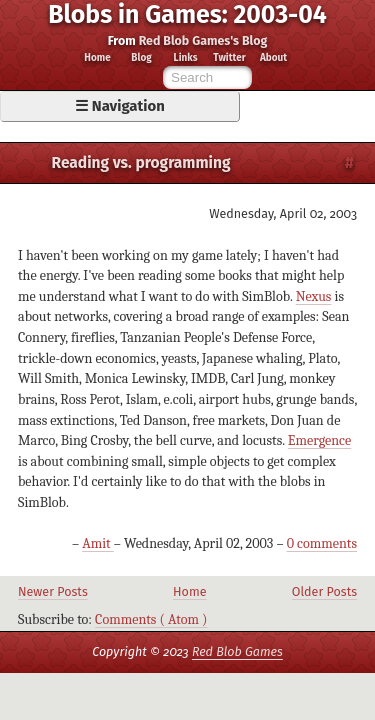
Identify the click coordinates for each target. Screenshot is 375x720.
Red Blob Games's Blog (203, 40)
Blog (141, 58)
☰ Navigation (120, 106)
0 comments (322, 543)
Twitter (229, 58)
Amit (98, 543)
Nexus (314, 296)
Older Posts (324, 591)
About (273, 58)
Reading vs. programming (141, 162)
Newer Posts (53, 591)
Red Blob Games (237, 651)
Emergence (319, 440)
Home (97, 58)
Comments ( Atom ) (151, 619)
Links (186, 58)
